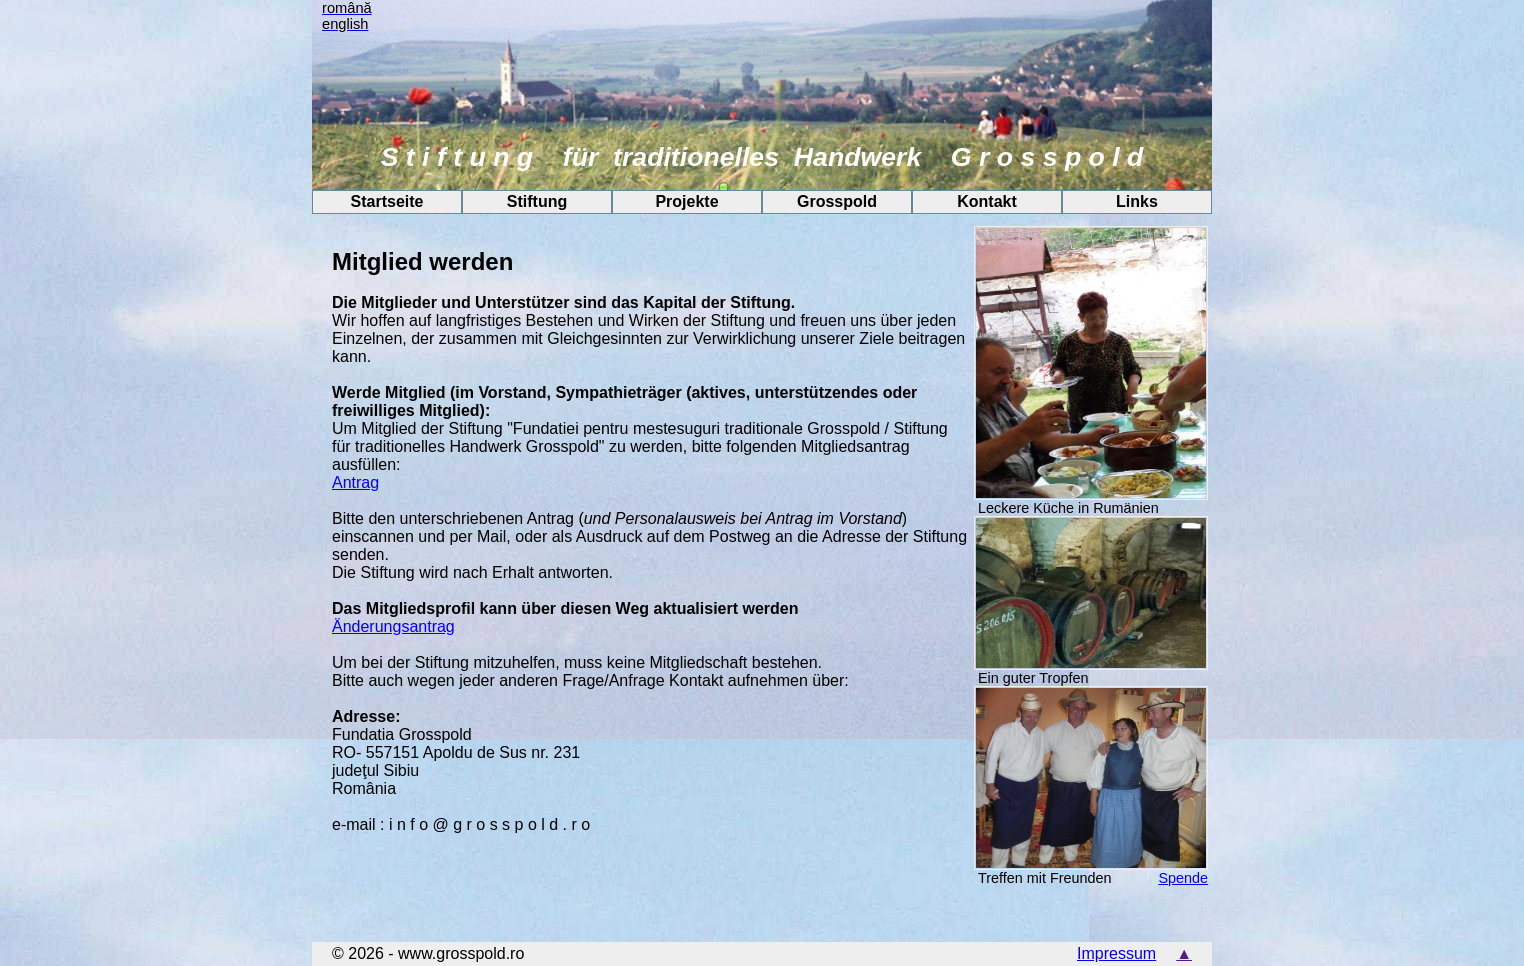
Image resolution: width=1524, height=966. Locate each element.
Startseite (387, 201)
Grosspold (837, 201)
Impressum (1116, 953)
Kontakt (987, 201)
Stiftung (537, 201)
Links (1137, 201)
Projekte (686, 201)
